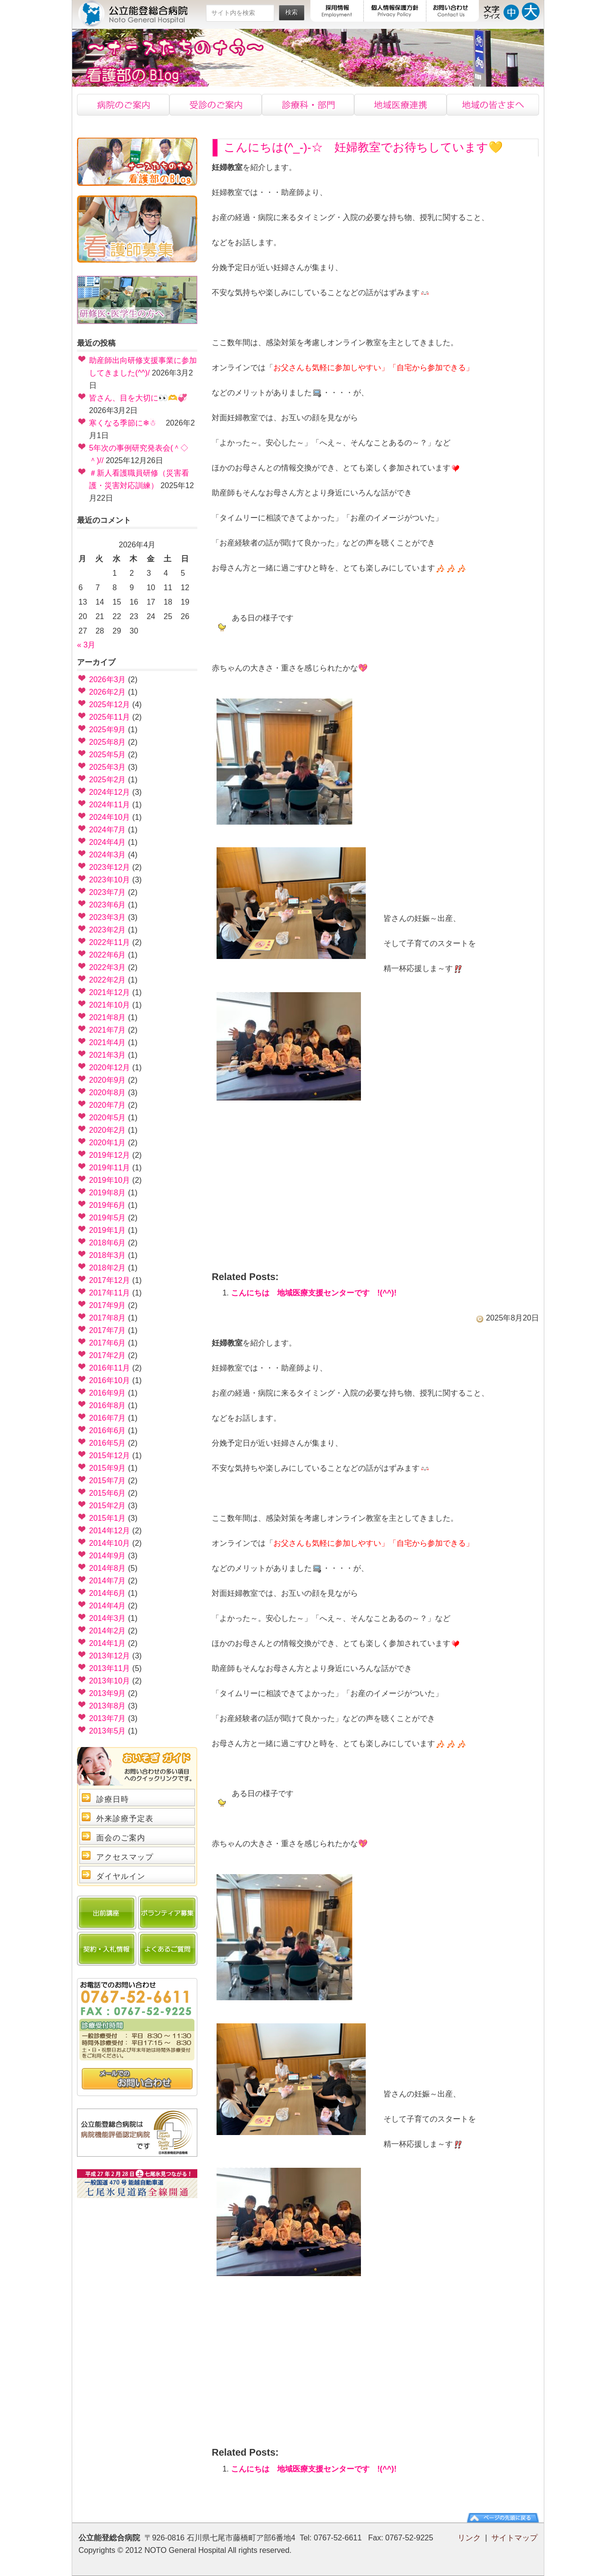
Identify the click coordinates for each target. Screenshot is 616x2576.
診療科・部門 (308, 105)
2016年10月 (109, 1380)
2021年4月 (107, 1042)
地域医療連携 (400, 105)
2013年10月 (109, 1681)
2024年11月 (109, 805)
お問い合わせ (452, 11)
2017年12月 (109, 1280)
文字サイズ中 (511, 10)
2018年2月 (107, 1268)
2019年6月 (107, 1205)
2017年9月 (107, 1305)
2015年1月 (107, 1518)
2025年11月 (109, 717)
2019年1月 (107, 1230)
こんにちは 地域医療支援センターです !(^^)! (314, 1293)
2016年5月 (107, 1443)
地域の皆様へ (493, 105)
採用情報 (337, 11)
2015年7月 (107, 1480)
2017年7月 (107, 1330)
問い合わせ (137, 2079)
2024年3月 (107, 855)
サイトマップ (514, 2538)
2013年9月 (107, 1693)
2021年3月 (107, 1055)
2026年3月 (107, 679)
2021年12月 (109, 992)
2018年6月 (107, 1243)
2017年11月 (109, 1293)
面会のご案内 (120, 1838)
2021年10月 (109, 1005)
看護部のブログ (137, 162)
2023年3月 (107, 917)
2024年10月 (109, 817)
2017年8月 (107, 1318)
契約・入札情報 (106, 1949)
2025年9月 (107, 729)
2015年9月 (107, 1468)
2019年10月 (109, 1180)
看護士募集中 (137, 229)
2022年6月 (107, 955)
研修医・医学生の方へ (137, 300)
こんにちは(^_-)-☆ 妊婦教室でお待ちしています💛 (363, 147)
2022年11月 (109, 942)
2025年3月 (107, 767)
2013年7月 (107, 1718)
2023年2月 (107, 930)
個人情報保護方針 (395, 11)
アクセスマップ (125, 1857)
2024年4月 (107, 842)
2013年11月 (109, 1668)
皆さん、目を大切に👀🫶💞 (138, 398)
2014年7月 (107, 1581)
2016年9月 (107, 1393)
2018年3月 (107, 1255)
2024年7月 (107, 830)
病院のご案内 (123, 105)
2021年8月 (107, 1017)
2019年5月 (107, 1218)
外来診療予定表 (125, 1818)
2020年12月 (109, 1067)
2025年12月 (109, 704)
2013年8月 (107, 1706)
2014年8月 (107, 1568)
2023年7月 (107, 892)
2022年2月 (107, 980)
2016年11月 (109, 1368)
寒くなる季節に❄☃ (126, 423)
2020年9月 (107, 1080)
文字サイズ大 (530, 10)
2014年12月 (109, 1531)
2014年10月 (109, 1543)
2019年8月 (107, 1193)
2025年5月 (107, 755)
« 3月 (86, 645)
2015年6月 (107, 1493)
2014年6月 (107, 1593)
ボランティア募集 (167, 1912)
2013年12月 (109, 1656)
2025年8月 (107, 742)
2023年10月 (109, 880)
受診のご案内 (215, 105)
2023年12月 (109, 867)
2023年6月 (107, 905)
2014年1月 (107, 1643)
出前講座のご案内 (106, 1912)
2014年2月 (107, 1631)
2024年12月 (109, 792)
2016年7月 (107, 1418)
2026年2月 (107, 692)
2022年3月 (107, 967)
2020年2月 (107, 1130)
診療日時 (112, 1799)
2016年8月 (107, 1405)
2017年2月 (107, 1355)
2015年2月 (107, 1506)
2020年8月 (107, 1092)
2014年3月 (107, 1618)
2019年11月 (109, 1168)
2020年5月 (107, 1117)
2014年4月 (107, 1606)
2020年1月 (107, 1143)
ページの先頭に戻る (503, 2518)
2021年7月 (107, 1030)
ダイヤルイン (120, 1876)
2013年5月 (107, 1731)
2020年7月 (107, 1105)
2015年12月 (109, 1455)
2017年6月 (107, 1343)
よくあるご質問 (167, 1949)
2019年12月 (109, 1155)
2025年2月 (107, 780)
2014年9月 (107, 1556)
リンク (469, 2538)
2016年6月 (107, 1430)
